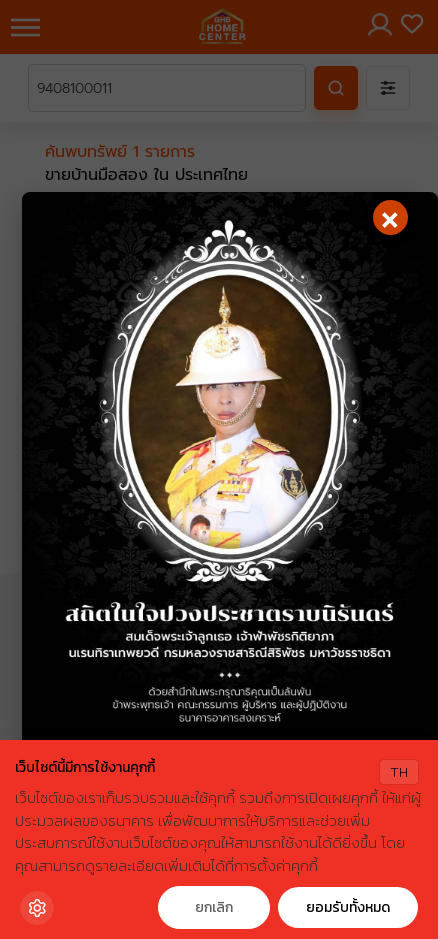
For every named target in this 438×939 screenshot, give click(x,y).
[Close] (390, 217)
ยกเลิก (214, 907)
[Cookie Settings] (37, 908)
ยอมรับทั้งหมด (348, 907)
